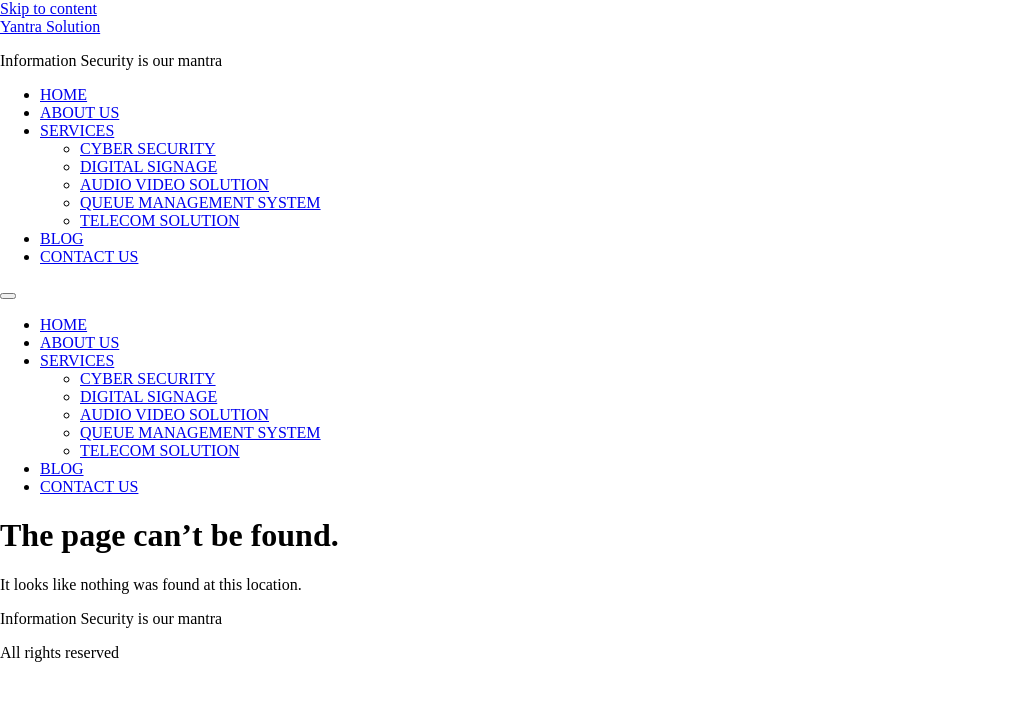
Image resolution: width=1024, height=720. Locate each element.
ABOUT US (79, 112)
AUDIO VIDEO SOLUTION (174, 184)
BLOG (62, 238)
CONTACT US (89, 256)
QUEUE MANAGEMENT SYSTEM (200, 202)
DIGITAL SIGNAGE (148, 166)
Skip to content (48, 8)
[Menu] (8, 296)
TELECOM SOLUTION (160, 220)
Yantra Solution (50, 26)
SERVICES (77, 130)
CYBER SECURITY (148, 148)
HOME (63, 94)
